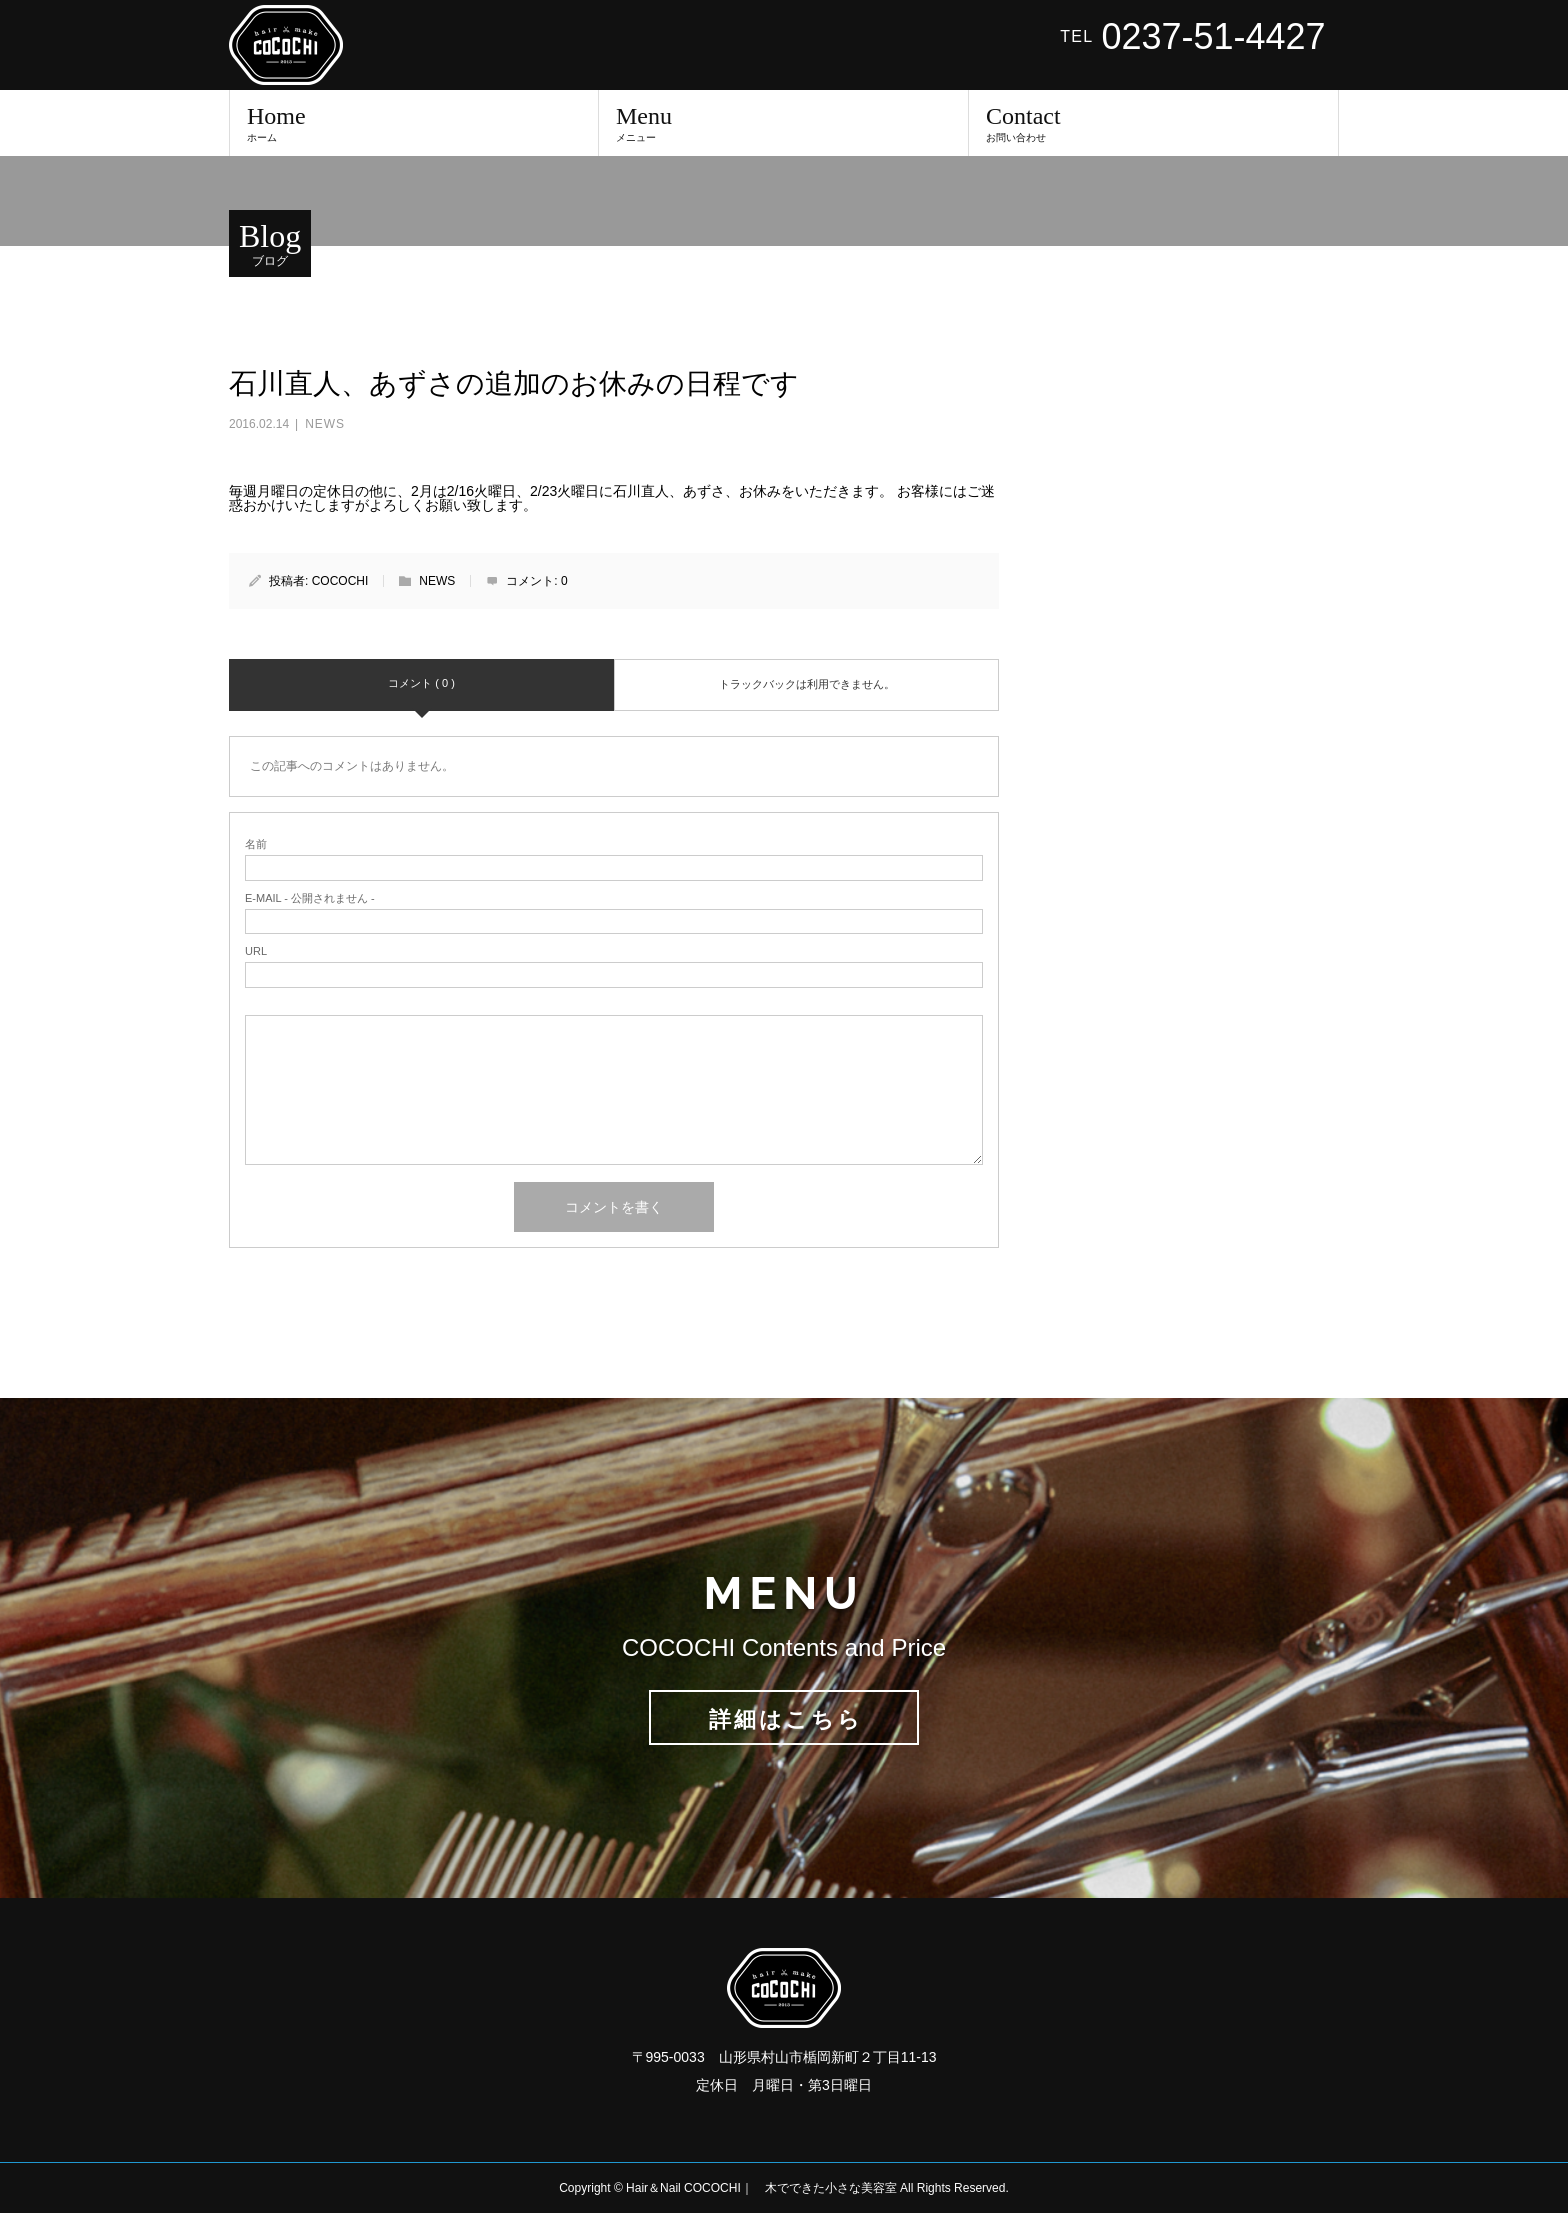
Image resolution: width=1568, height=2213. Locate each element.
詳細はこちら (786, 1719)
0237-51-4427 (1213, 37)
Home (414, 123)
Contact (1153, 123)
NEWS (325, 424)
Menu (783, 123)
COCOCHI (340, 581)
